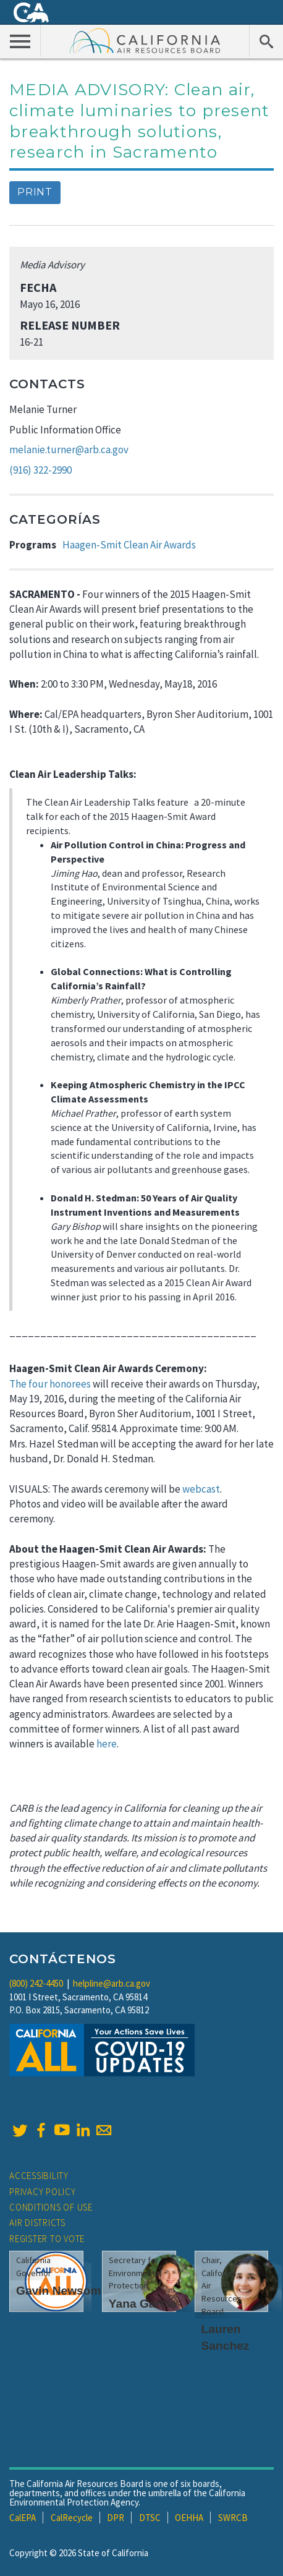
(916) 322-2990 (40, 470)
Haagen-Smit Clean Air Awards (129, 545)
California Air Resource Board (145, 40)
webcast (201, 1489)
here (106, 1744)
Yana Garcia (143, 2303)
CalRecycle (72, 2517)
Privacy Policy (42, 2192)
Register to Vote (47, 2239)
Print (35, 192)
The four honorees (50, 1384)
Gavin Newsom (58, 2290)
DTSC (150, 2517)
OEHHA (189, 2517)
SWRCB (233, 2517)
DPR (115, 2517)
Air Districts (37, 2222)
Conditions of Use (51, 2207)
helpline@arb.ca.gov (111, 1983)
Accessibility (39, 2175)
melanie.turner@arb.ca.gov (69, 449)
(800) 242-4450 (36, 1983)
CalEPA (22, 2517)
